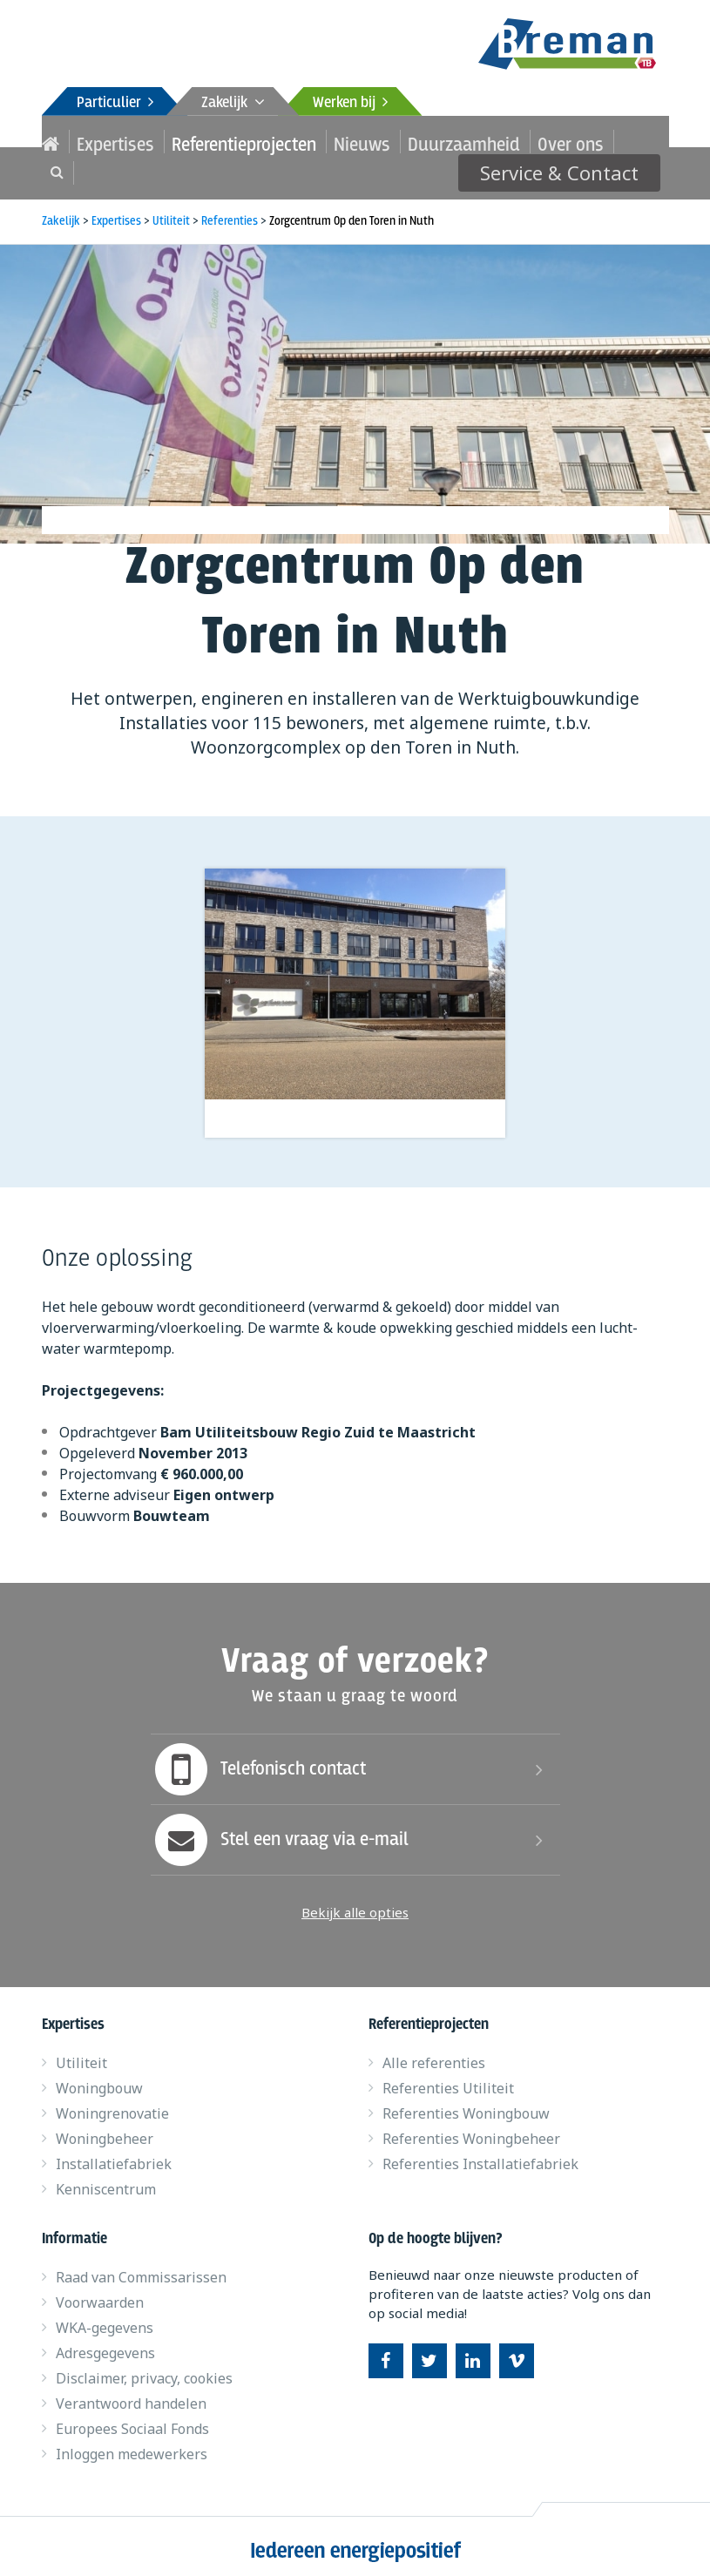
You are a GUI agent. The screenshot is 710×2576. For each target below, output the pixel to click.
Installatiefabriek (114, 2156)
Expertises (99, 141)
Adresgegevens (105, 2345)
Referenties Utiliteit (448, 2080)
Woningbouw (99, 2080)
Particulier (115, 103)
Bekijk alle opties (355, 1904)
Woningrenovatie (112, 2105)
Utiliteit (81, 2055)
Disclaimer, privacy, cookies (144, 2370)
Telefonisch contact (258, 1761)
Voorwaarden (100, 2294)
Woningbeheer (104, 2130)
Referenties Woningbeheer (471, 2130)
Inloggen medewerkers (131, 2446)
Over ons (446, 141)
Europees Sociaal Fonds (132, 2421)
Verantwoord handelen (131, 2395)
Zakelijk (233, 103)
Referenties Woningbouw (466, 2105)
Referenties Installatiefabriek (480, 2156)
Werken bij (350, 103)
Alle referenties (433, 2055)
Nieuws (286, 141)
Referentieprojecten (196, 141)
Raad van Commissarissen (141, 2269)
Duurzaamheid (364, 141)
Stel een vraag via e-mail (280, 1832)
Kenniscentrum (106, 2181)
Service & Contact (576, 141)
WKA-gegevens (104, 2319)
